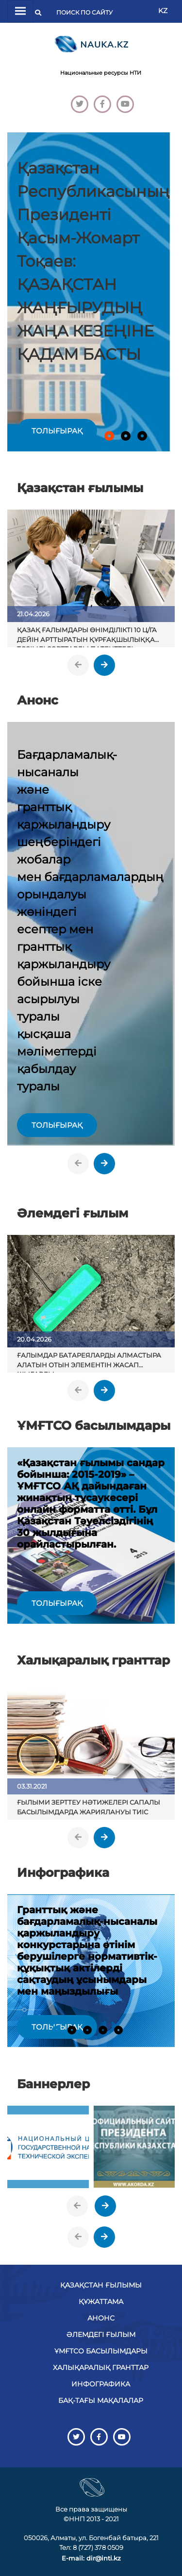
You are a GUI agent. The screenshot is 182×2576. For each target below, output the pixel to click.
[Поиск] (87, 12)
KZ (162, 10)
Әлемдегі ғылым (100, 2334)
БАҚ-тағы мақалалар (100, 2400)
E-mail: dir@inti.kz (91, 2558)
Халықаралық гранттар (101, 2367)
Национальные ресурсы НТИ (100, 72)
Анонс (101, 2318)
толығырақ (57, 430)
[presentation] (78, 665)
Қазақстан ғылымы (101, 2285)
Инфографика (100, 2384)
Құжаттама (101, 2301)
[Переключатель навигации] (20, 11)
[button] (109, 436)
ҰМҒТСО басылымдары (101, 2351)
